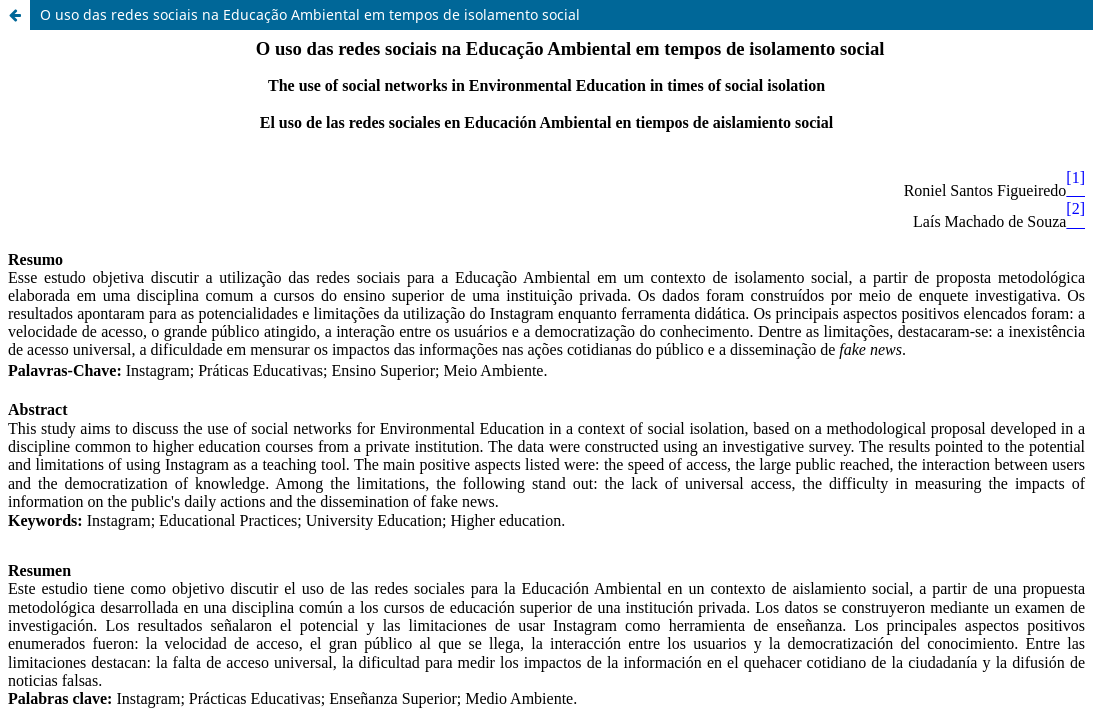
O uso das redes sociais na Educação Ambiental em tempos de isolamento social (310, 14)
